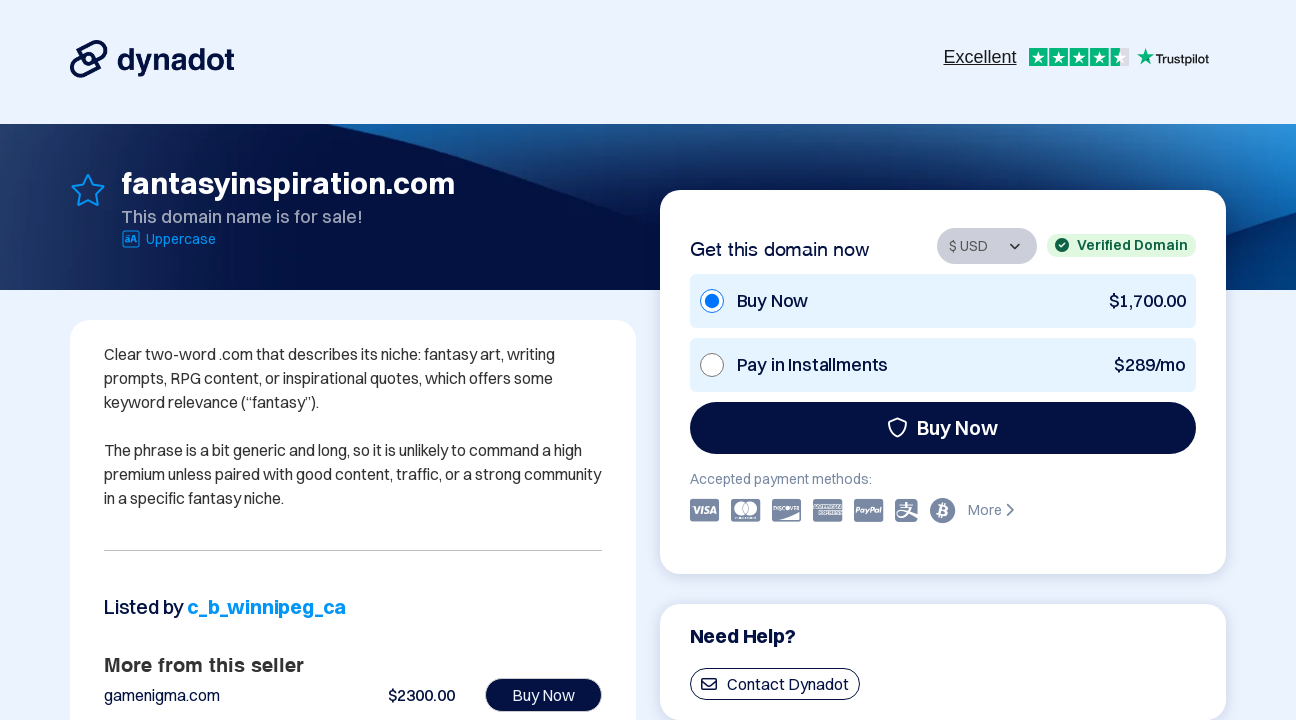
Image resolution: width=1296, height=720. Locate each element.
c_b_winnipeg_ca (266, 606)
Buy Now (942, 427)
